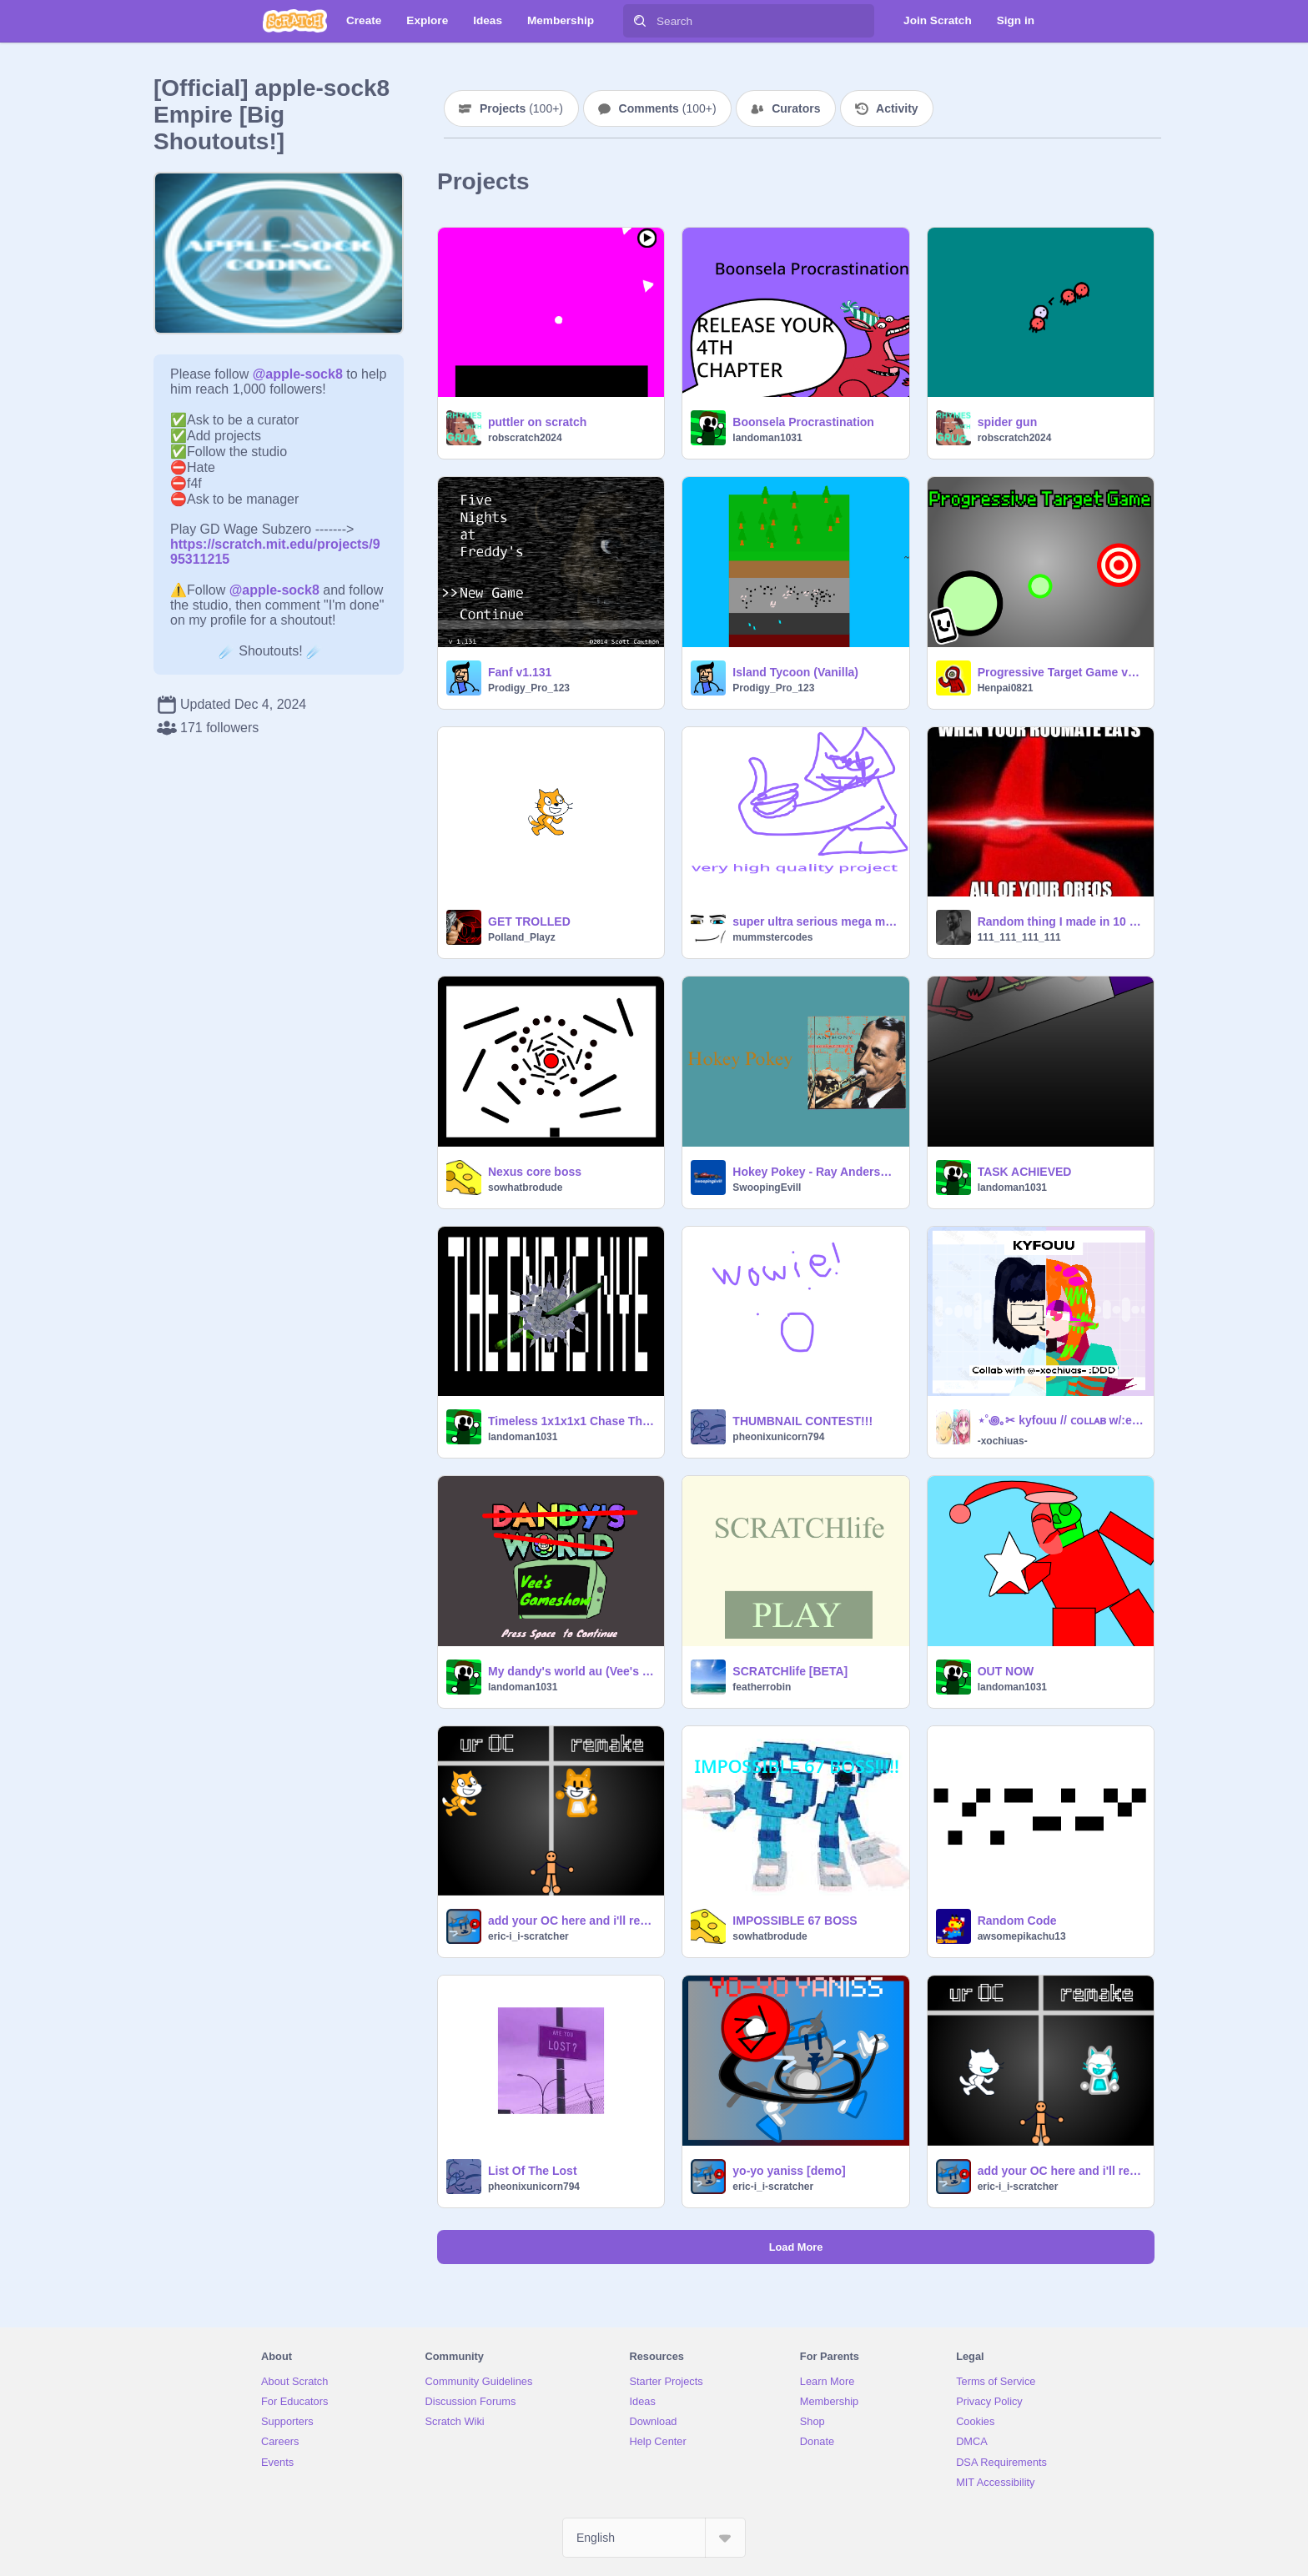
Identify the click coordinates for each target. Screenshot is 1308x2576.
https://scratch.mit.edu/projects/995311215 (275, 544)
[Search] (640, 21)
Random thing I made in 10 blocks (1061, 921)
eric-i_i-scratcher (528, 1936)
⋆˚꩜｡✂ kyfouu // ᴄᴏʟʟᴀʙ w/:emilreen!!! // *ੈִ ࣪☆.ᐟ (1061, 1420)
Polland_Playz (522, 937)
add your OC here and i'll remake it (571, 1920)
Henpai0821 (1006, 688)
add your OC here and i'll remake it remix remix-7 (1061, 2170)
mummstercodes (772, 937)
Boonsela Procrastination (803, 422)
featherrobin (761, 1687)
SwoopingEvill (766, 1187)
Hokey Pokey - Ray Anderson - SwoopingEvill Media (815, 1171)
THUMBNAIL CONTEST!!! (802, 1421)
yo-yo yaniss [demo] (788, 2170)
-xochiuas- (1003, 1441)
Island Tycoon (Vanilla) (795, 672)
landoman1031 (767, 438)
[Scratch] (295, 21)
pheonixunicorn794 (778, 1437)
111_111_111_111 (1019, 937)
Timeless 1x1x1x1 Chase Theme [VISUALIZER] (571, 1421)
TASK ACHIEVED (1025, 1171)
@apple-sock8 (298, 374)
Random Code (1017, 1920)
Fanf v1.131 (519, 672)
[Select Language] (654, 2538)
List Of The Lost (532, 2170)
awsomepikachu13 (1022, 1936)
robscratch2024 (525, 438)
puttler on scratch (537, 422)
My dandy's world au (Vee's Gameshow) (571, 1671)
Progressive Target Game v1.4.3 (1061, 672)
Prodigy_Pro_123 (529, 688)
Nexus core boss (534, 1171)
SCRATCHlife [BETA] (790, 1671)
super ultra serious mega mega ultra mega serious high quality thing (815, 921)
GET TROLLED (529, 921)
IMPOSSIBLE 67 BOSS (794, 1920)
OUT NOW (1006, 1671)
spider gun (1008, 422)
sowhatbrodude (525, 1187)
